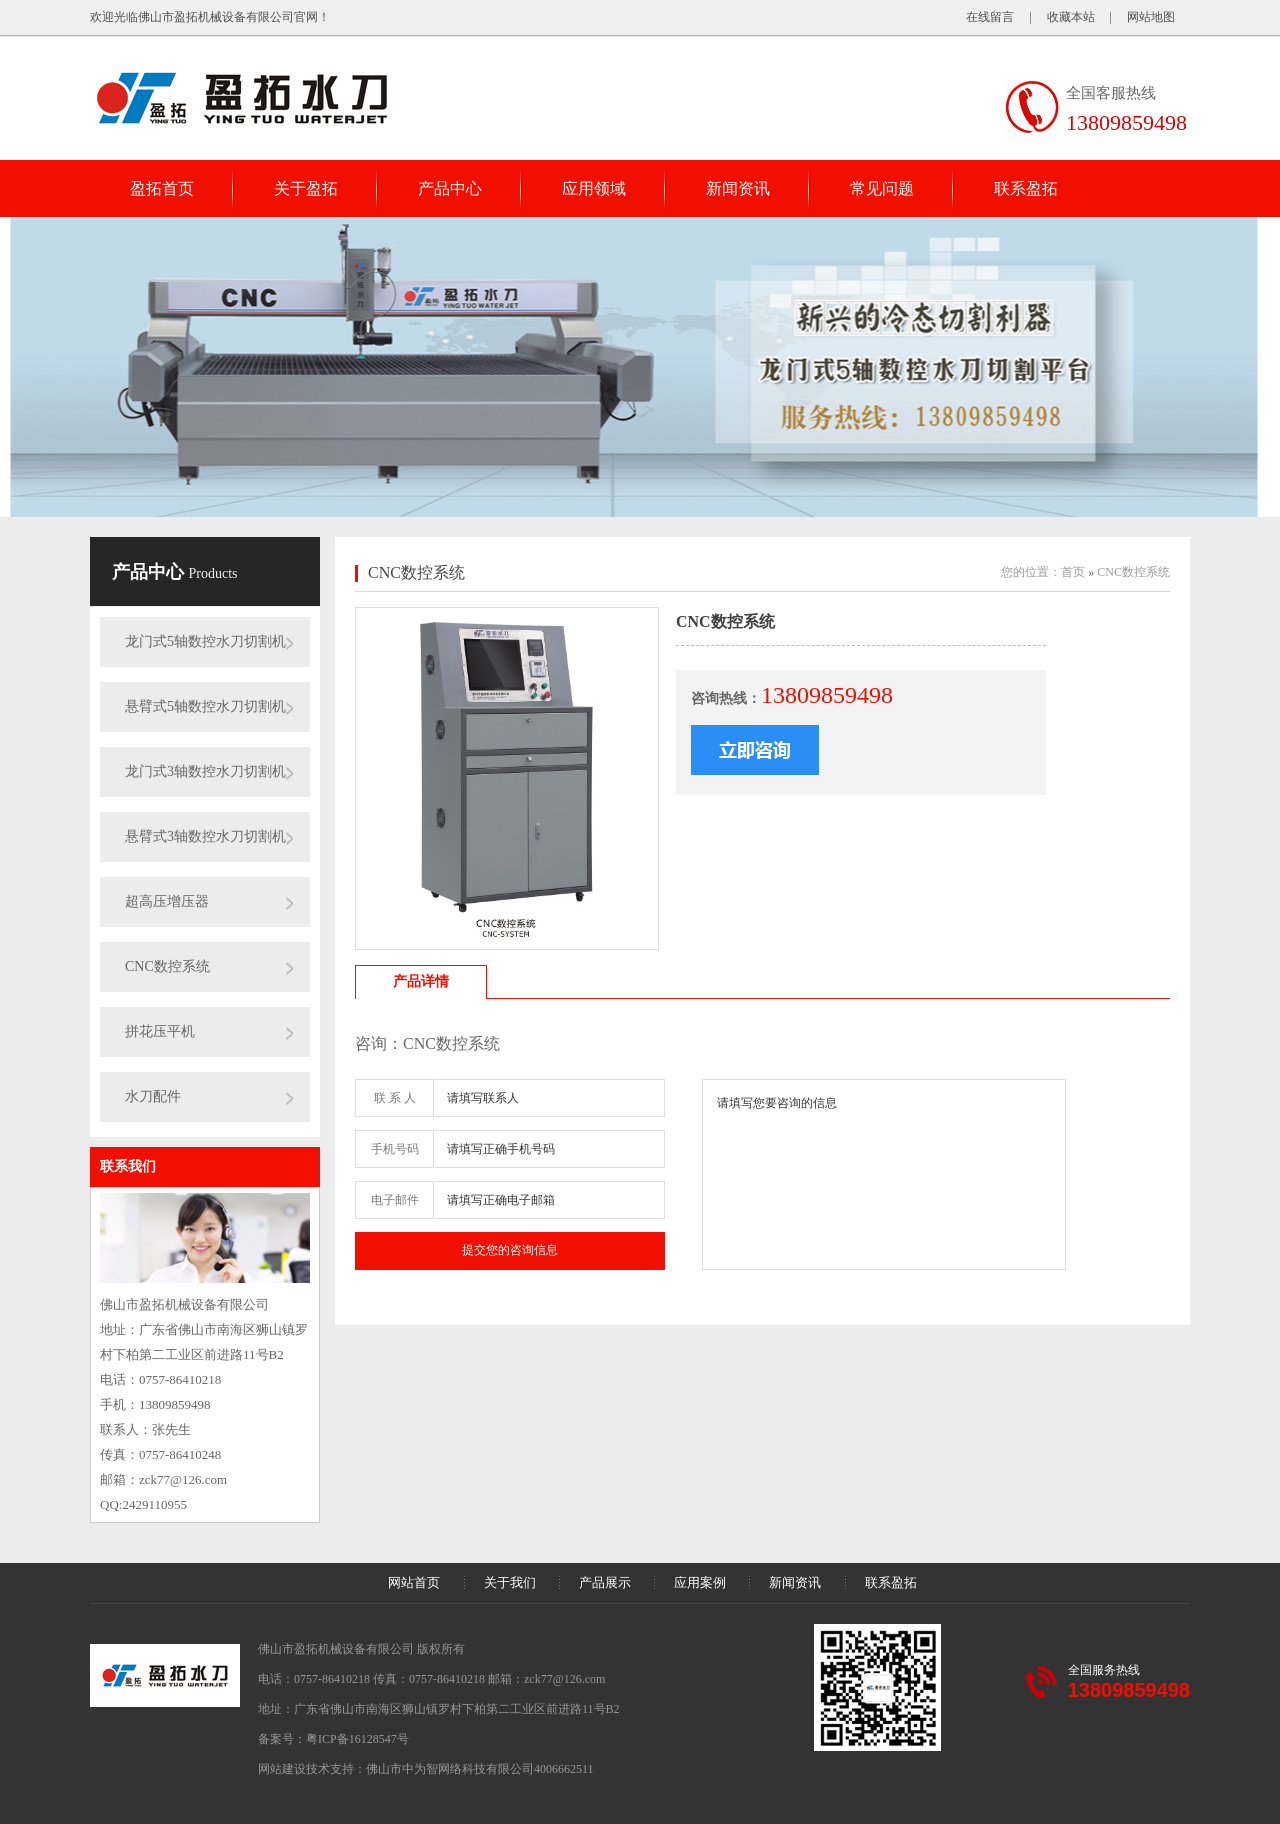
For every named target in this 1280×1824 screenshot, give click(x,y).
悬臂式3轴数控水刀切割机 (205, 836)
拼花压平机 (160, 1031)
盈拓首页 (162, 188)
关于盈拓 (306, 188)
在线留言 (990, 17)
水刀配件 (153, 1096)
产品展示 (605, 1582)
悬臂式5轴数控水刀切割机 (205, 706)
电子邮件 (395, 1200)
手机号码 (395, 1149)
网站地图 (1151, 17)
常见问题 (882, 188)
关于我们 (510, 1582)
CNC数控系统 (167, 966)
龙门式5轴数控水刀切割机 (205, 641)
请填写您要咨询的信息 (884, 1174)
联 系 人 (395, 1098)
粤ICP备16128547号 (357, 1739)
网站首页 (414, 1582)
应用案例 (700, 1582)
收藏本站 (1071, 17)
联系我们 (128, 1166)
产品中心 (450, 188)
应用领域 (594, 188)
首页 (1073, 572)
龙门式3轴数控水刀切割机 (205, 771)
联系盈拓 (1026, 188)
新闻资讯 (738, 188)
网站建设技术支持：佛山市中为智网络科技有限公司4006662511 (426, 1769)
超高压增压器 (167, 901)
